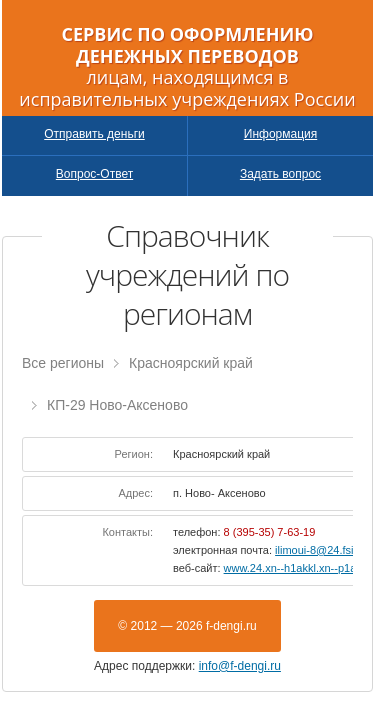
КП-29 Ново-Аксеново (117, 405)
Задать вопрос (280, 174)
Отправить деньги (94, 134)
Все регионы (63, 363)
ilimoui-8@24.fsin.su (324, 550)
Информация (280, 134)
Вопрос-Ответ (94, 174)
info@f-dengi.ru (240, 666)
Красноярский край (191, 363)
